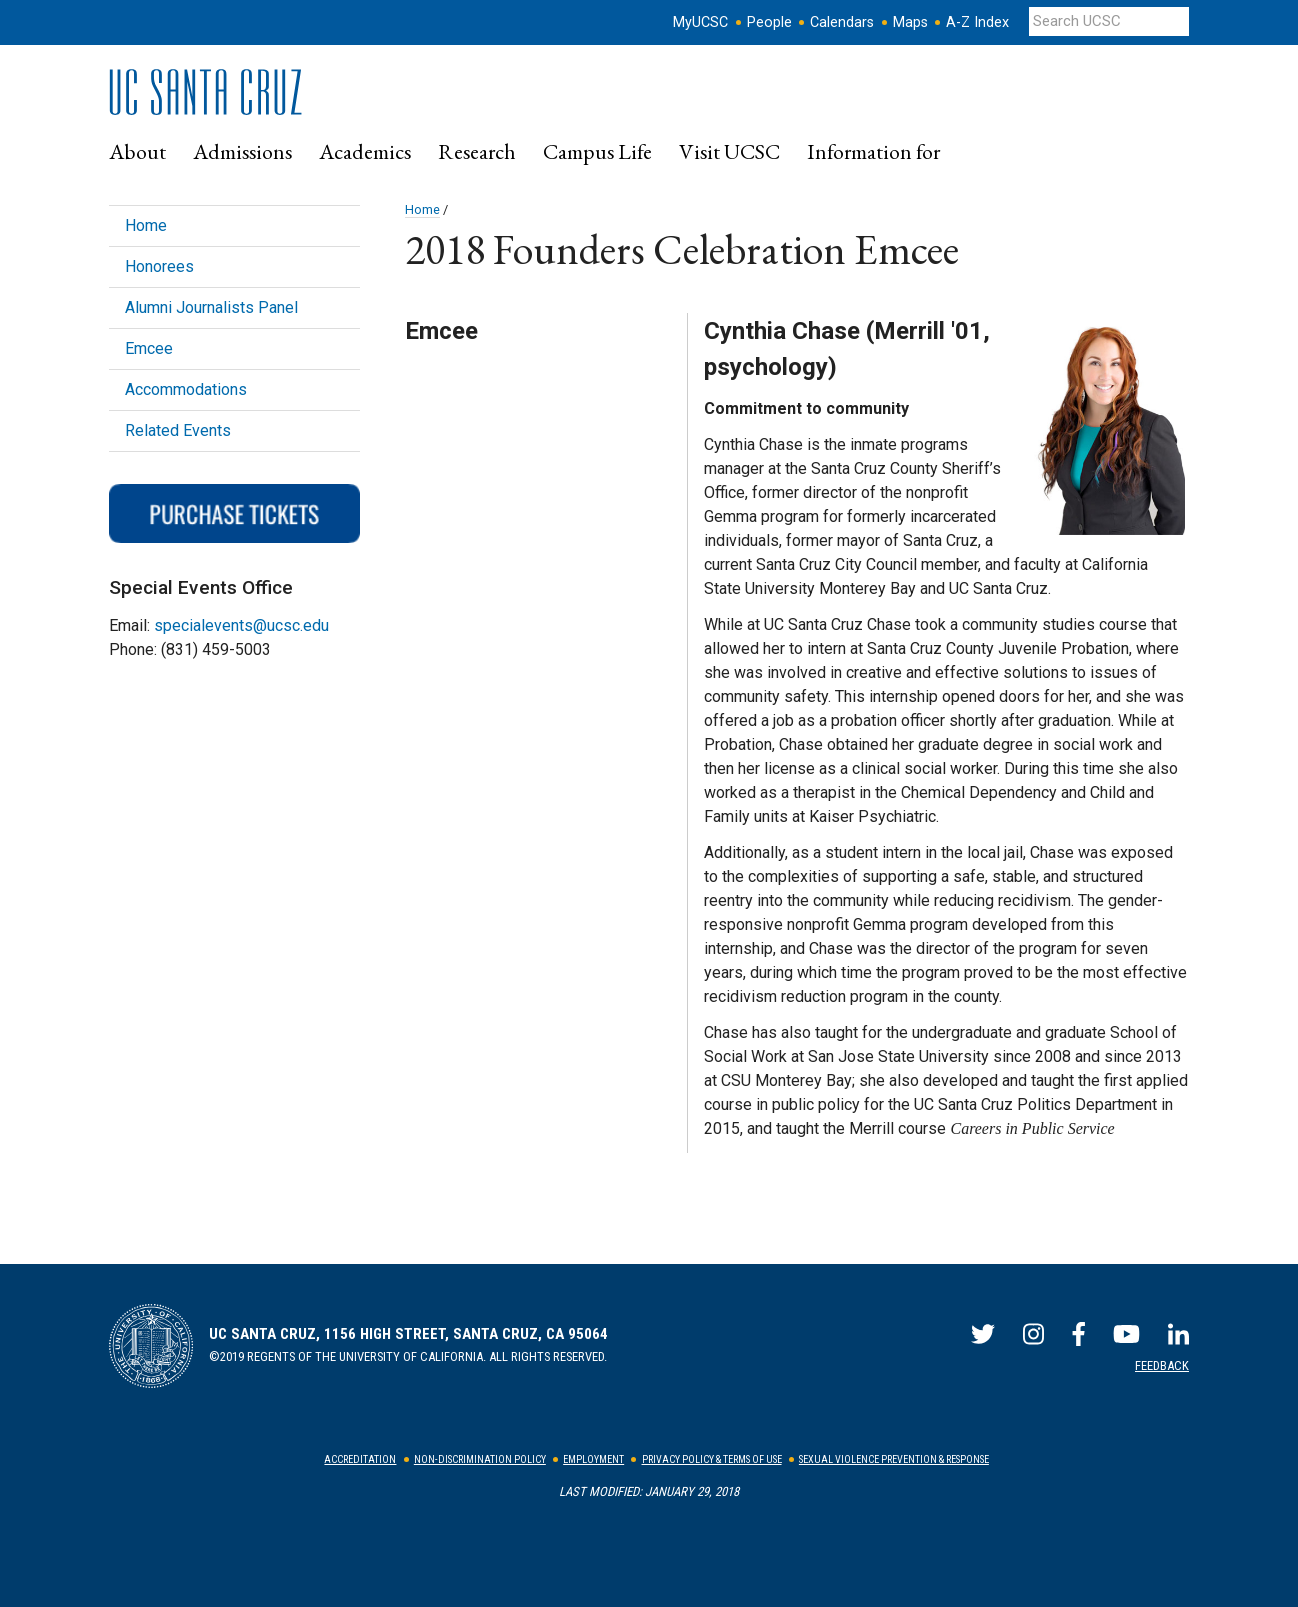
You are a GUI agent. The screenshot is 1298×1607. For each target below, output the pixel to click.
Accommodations (186, 389)
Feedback (1162, 1365)
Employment (593, 1459)
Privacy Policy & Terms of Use (712, 1459)
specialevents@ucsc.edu (241, 625)
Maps (910, 22)
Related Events (178, 430)
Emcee (149, 348)
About (137, 151)
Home (422, 209)
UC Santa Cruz (219, 92)
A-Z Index (977, 22)
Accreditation (360, 1459)
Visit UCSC (729, 151)
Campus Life (597, 151)
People (769, 22)
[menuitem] (137, 151)
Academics (365, 151)
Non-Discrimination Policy (480, 1459)
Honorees (159, 266)
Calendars (842, 22)
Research (477, 151)
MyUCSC (700, 22)
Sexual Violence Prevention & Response (894, 1459)
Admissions (242, 151)
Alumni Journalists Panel (211, 307)
